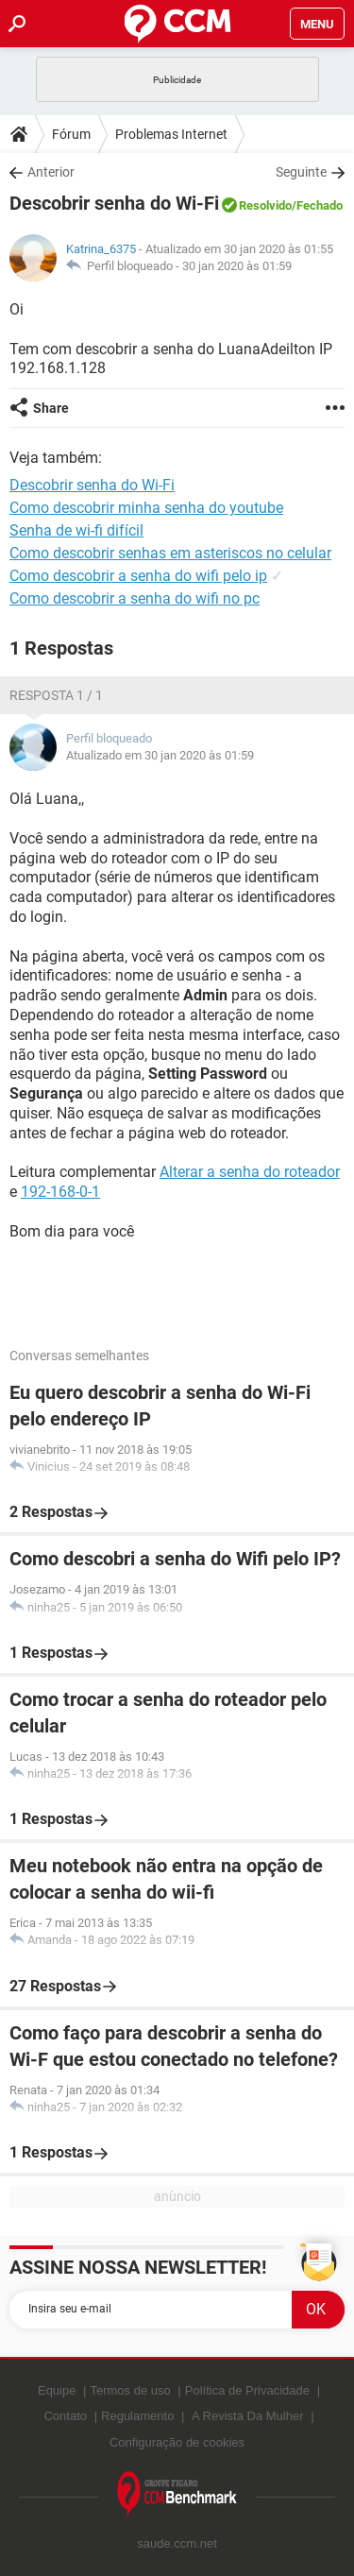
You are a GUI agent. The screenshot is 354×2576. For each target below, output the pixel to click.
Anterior (51, 171)
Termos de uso (130, 2390)
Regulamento (137, 2416)
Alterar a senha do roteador (250, 1172)
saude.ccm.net (177, 2543)
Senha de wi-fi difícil (76, 530)
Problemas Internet (171, 134)
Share (51, 408)
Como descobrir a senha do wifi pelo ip (138, 576)
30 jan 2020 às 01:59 (237, 266)
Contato (65, 2416)
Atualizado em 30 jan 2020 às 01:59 (160, 755)
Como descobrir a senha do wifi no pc (134, 598)
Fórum (71, 134)
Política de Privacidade (247, 2390)
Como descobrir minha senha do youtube (146, 508)
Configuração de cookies (177, 2442)
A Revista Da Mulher (248, 2416)
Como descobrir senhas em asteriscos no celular (170, 553)
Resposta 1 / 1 (56, 695)
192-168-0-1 (60, 1192)
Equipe (57, 2390)
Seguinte (301, 171)
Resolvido (265, 205)
